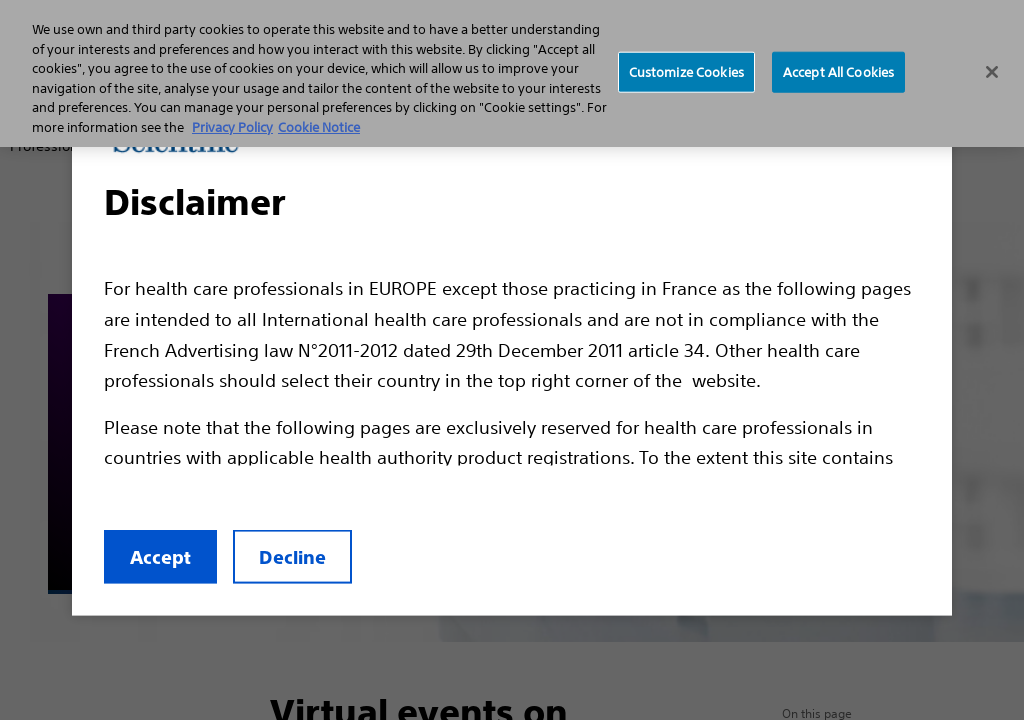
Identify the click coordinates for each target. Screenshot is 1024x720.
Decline (292, 557)
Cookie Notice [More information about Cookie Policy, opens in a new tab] (319, 127)
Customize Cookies (686, 71)
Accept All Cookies (838, 71)
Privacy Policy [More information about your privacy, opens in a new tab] (232, 127)
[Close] (992, 72)
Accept (160, 557)
